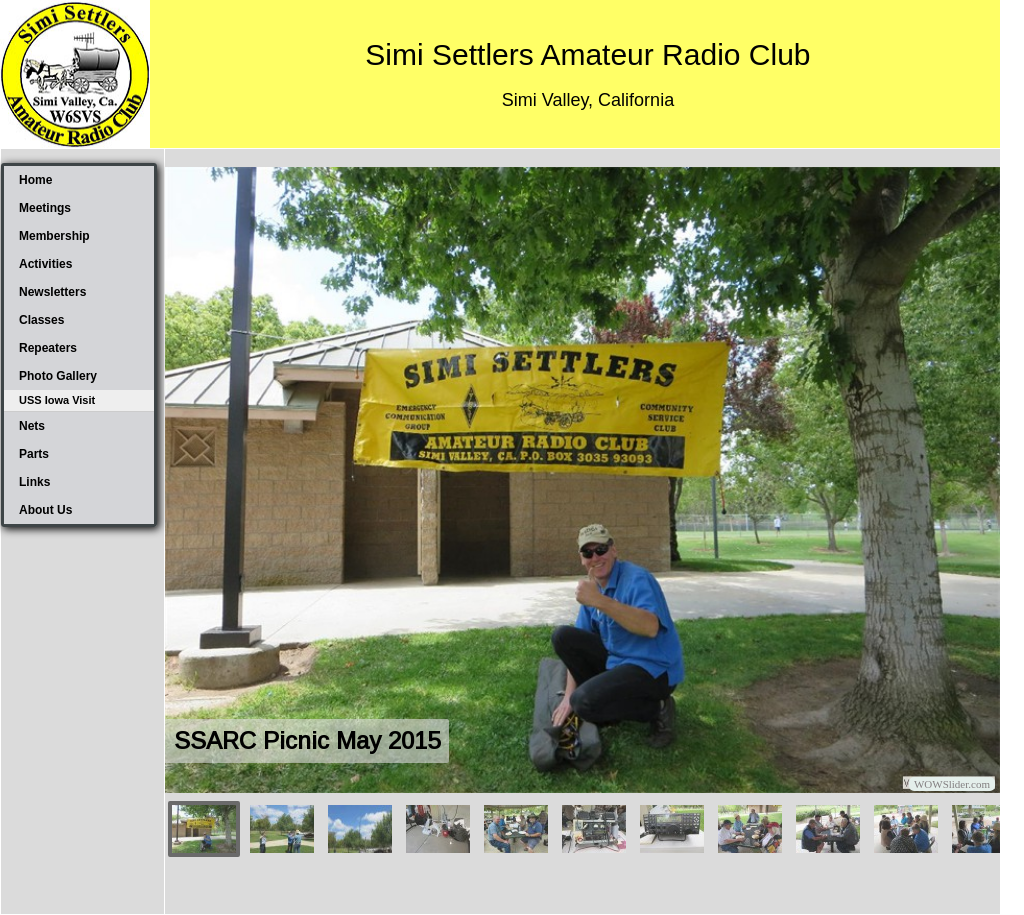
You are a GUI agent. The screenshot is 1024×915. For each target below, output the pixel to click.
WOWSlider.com (952, 784)
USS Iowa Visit (57, 400)
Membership (54, 236)
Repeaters (48, 348)
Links (34, 482)
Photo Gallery (58, 376)
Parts (34, 454)
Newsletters (52, 292)
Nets (32, 426)
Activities (45, 264)
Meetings (45, 208)
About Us (45, 510)
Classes (41, 320)
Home (35, 180)
